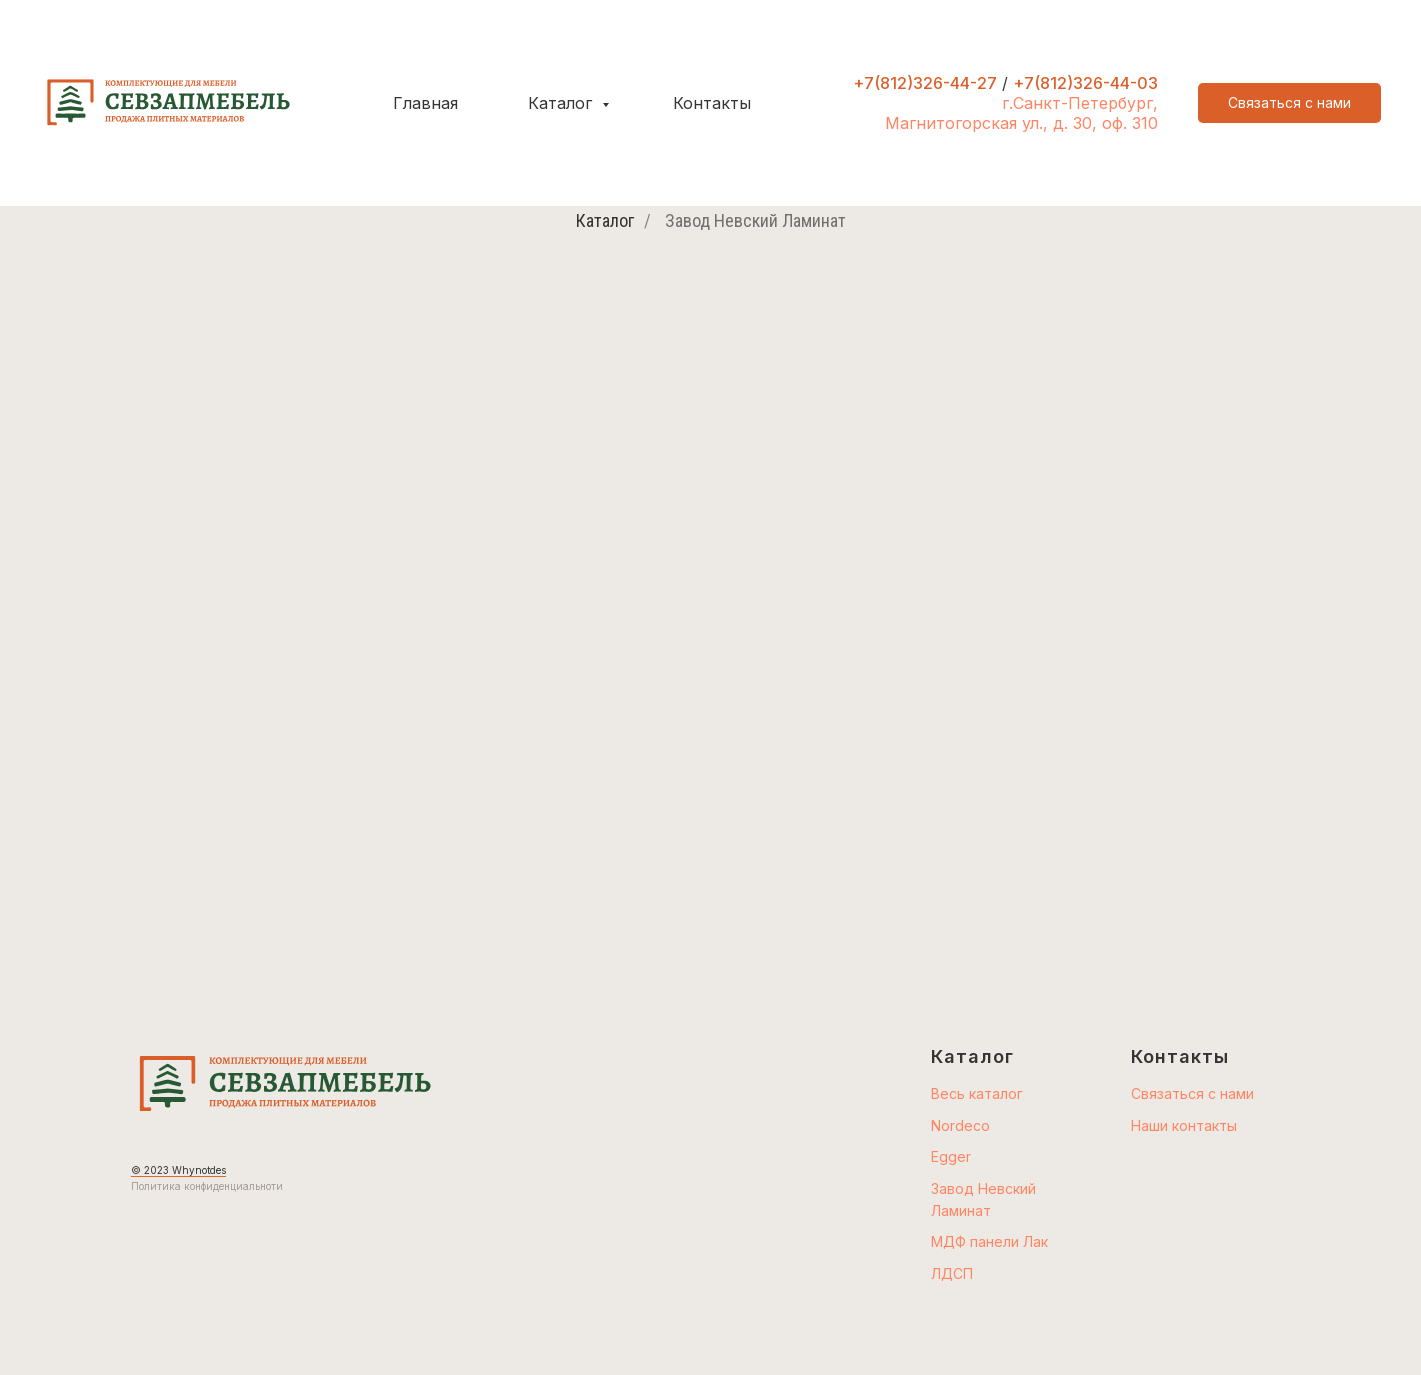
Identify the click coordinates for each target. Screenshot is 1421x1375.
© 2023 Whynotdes (178, 1170)
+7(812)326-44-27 (925, 83)
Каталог (562, 103)
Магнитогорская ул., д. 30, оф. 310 (1021, 123)
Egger (951, 1156)
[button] (1289, 103)
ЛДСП (952, 1273)
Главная (425, 103)
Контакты (712, 103)
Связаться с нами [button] (1192, 1093)
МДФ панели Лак (989, 1241)
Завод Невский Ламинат (755, 220)
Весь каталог (977, 1093)
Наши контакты (1184, 1125)
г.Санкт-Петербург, (1080, 103)
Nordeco (960, 1125)
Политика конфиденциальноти (207, 1186)
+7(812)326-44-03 (1085, 83)
